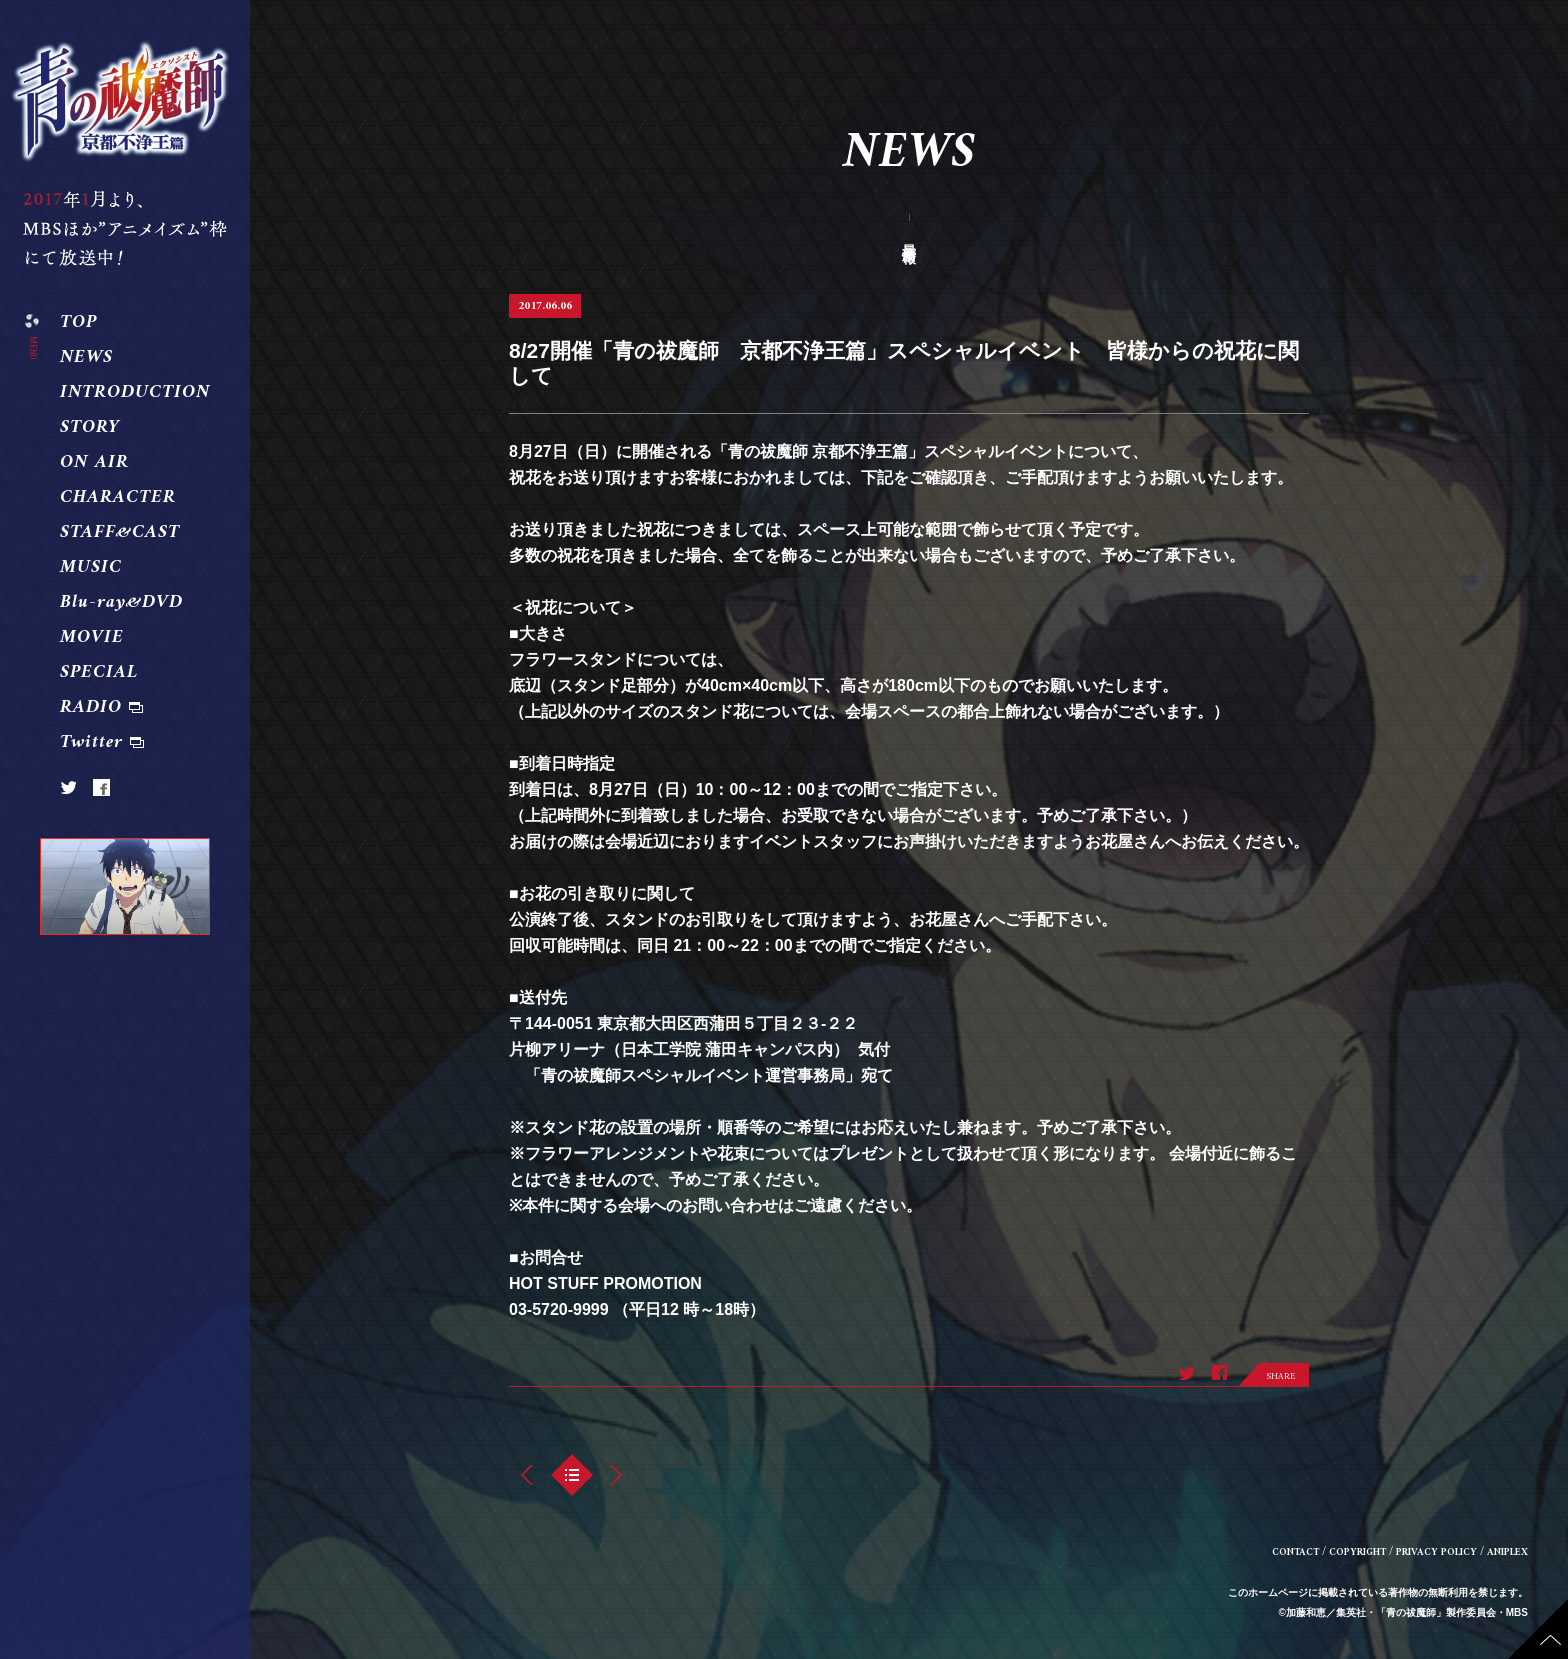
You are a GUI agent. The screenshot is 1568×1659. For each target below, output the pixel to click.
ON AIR (94, 463)
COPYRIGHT (1357, 1552)
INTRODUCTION (135, 393)
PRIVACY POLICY (1436, 1552)
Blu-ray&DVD (121, 603)
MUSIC (91, 568)
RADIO (91, 708)
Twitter (91, 743)
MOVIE (92, 638)
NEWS (86, 358)
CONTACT (1295, 1552)
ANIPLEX (1507, 1552)
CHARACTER (118, 498)
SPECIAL (99, 673)
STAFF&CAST (120, 533)
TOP (78, 323)
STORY (90, 428)
